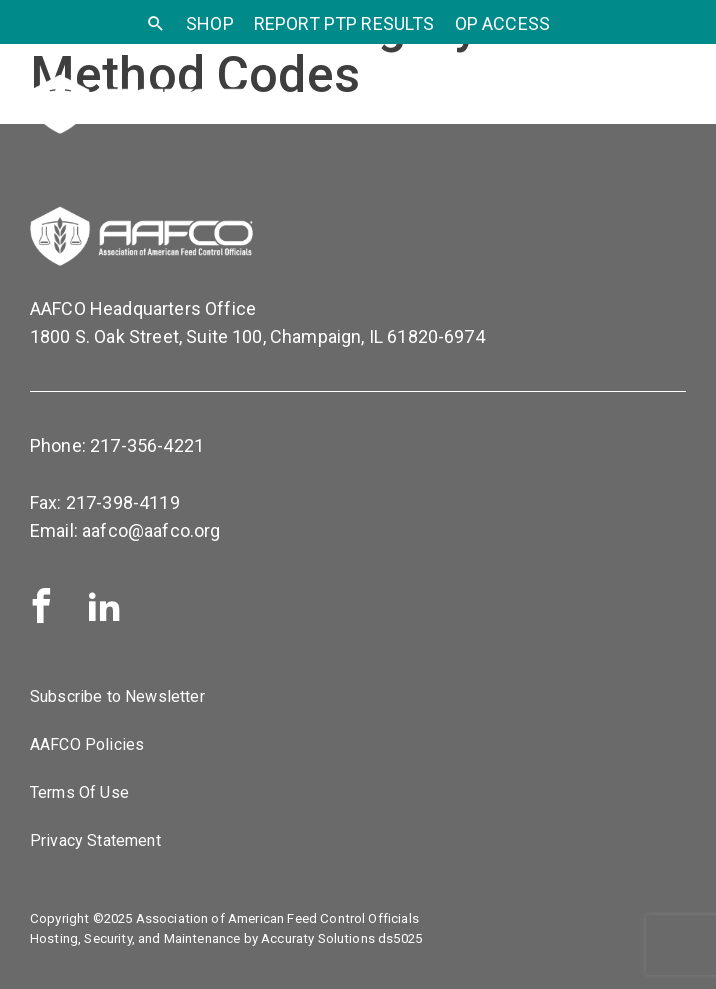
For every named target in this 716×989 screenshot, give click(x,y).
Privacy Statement (95, 840)
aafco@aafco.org (151, 530)
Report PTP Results (344, 23)
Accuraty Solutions (318, 938)
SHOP (210, 23)
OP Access (502, 23)
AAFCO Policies (87, 744)
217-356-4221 (147, 445)
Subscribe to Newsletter (117, 696)
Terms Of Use (79, 792)
